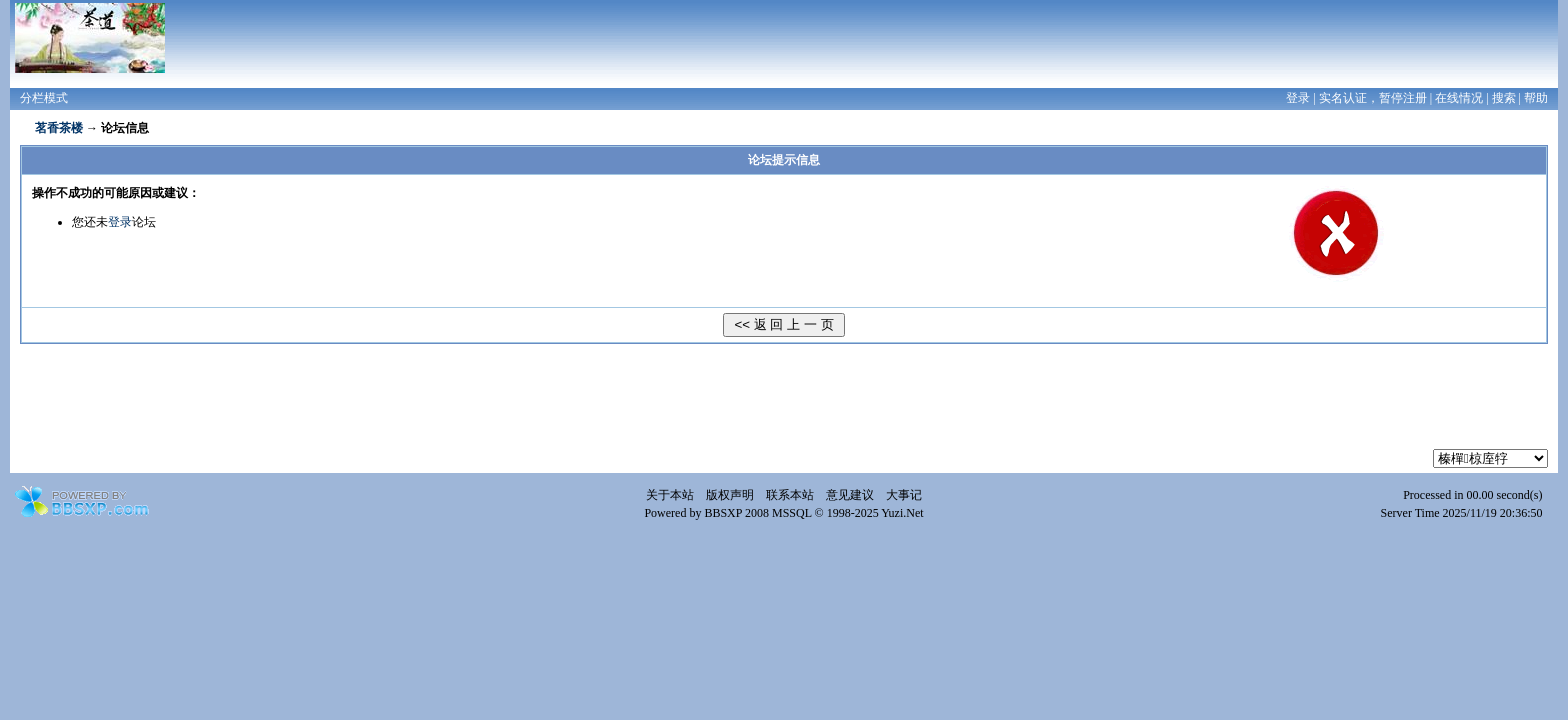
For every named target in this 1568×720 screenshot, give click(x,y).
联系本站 (790, 495)
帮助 (1536, 98)
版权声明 (730, 495)
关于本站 (670, 495)
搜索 (1504, 98)
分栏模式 (44, 98)
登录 (1298, 98)
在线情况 (1459, 98)
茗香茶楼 (59, 128)
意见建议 (850, 495)
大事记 (904, 495)
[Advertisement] (784, 404)
